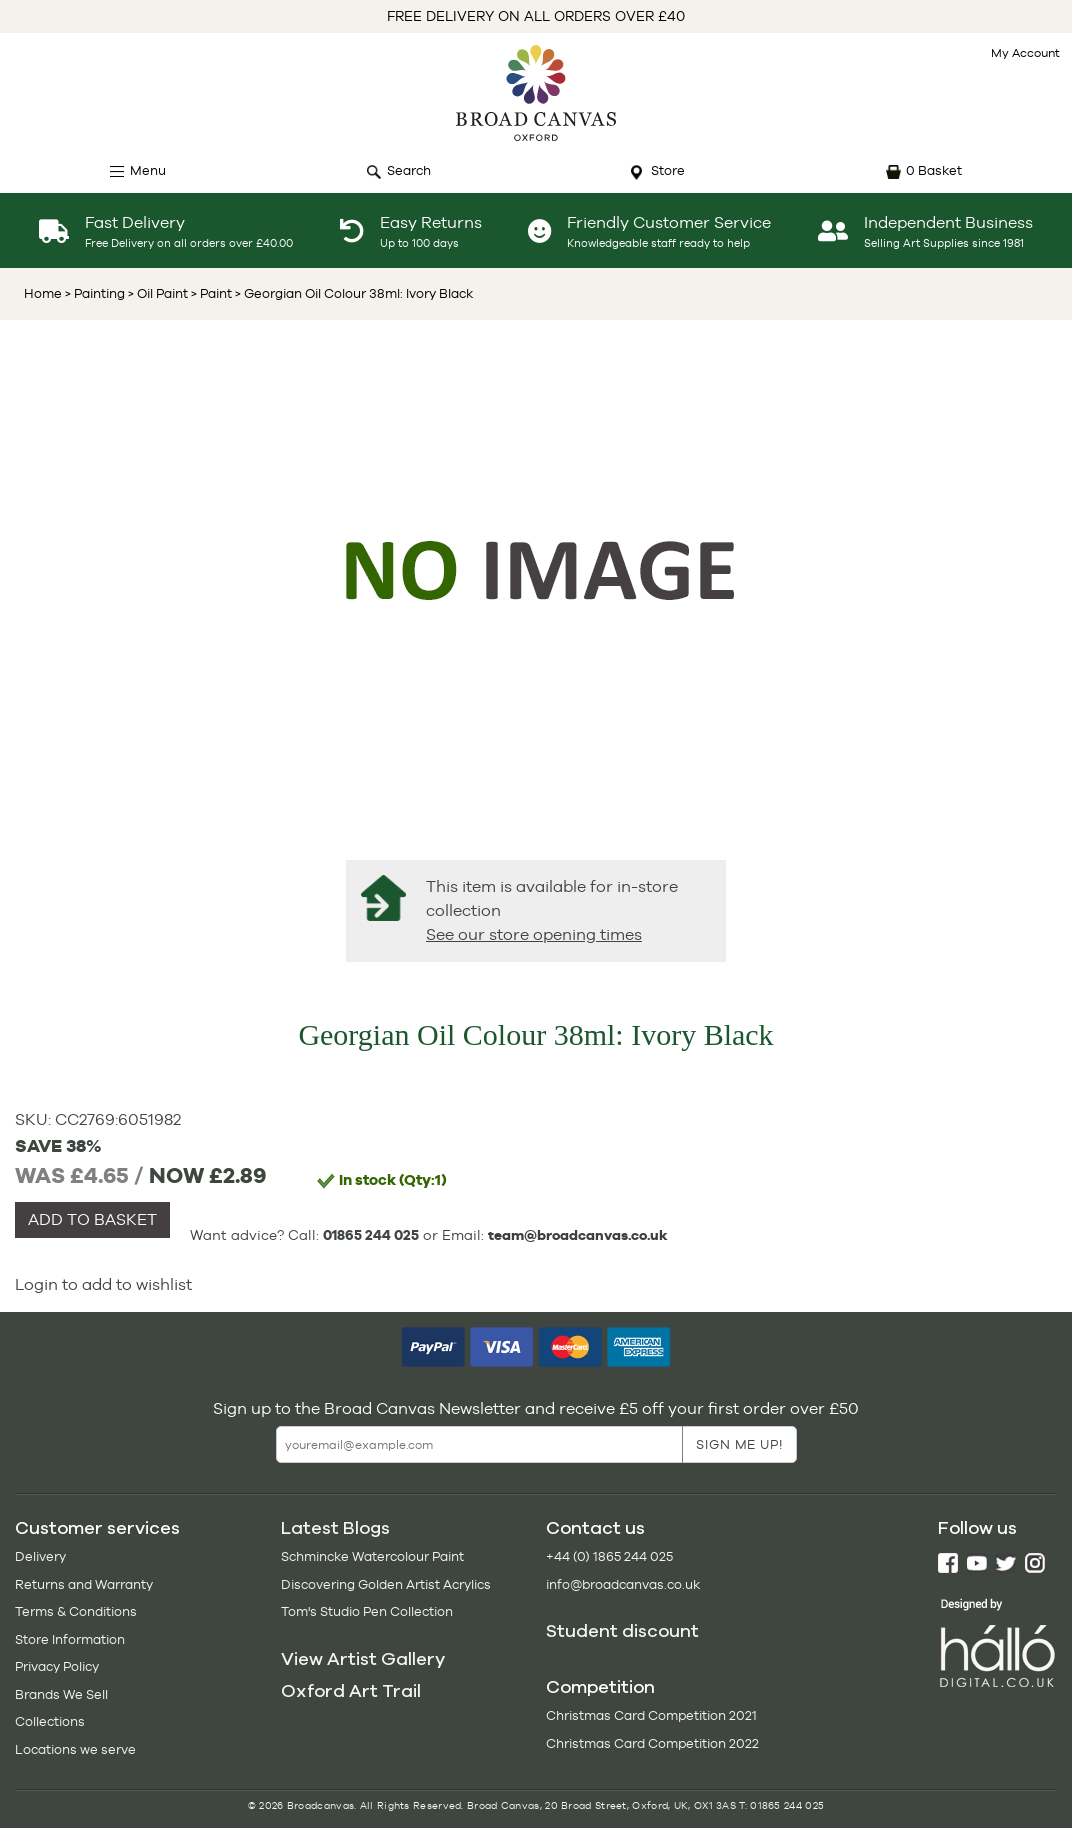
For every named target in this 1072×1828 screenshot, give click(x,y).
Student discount (622, 1631)
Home (43, 293)
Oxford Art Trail (351, 1691)
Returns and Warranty (84, 1584)
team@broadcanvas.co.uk (578, 1235)
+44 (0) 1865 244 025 (609, 1556)
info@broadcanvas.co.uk (623, 1584)
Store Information (70, 1639)
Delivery (40, 1556)
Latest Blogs (335, 1528)
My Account (1025, 53)
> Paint (210, 293)
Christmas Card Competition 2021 (651, 1715)
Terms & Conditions (76, 1611)
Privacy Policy (57, 1666)
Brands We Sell (61, 1694)
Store (668, 170)
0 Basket (934, 170)
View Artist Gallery (363, 1659)
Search (409, 170)
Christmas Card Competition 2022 (652, 1743)
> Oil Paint (156, 293)
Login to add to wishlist (103, 1284)
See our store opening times (534, 934)
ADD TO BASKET (92, 1219)
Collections (50, 1721)
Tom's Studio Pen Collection (367, 1611)
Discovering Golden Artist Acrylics (386, 1584)
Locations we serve (75, 1749)
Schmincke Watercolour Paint (372, 1556)
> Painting (95, 293)
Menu (148, 170)
